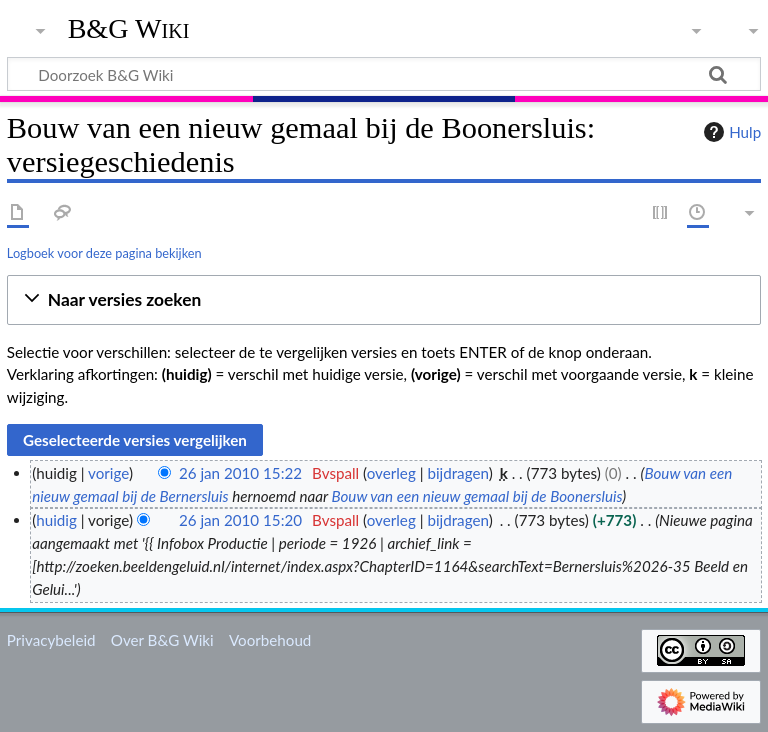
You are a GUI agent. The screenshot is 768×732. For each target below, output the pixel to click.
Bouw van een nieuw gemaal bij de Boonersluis (476, 496)
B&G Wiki (129, 29)
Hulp (730, 132)
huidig (56, 520)
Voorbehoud (270, 640)
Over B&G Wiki (162, 640)
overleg (391, 473)
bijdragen (457, 473)
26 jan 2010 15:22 (240, 473)
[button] (384, 300)
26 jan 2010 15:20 (240, 520)
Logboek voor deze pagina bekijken (104, 253)
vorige (108, 473)
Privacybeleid (51, 640)
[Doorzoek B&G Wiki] (384, 74)
